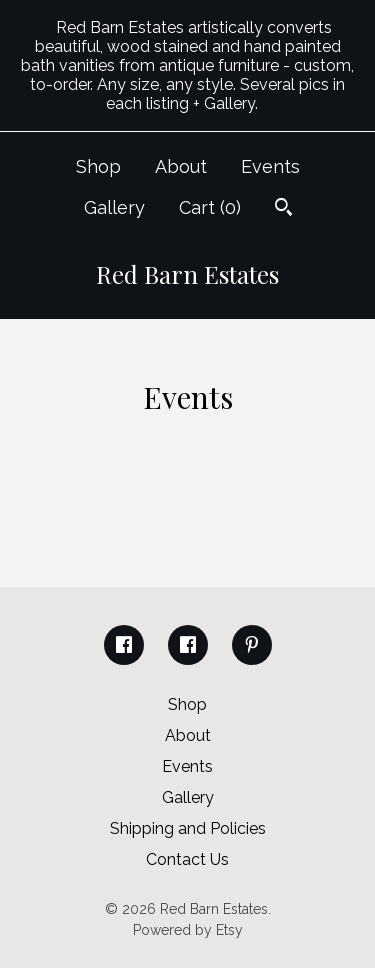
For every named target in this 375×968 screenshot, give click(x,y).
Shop (98, 166)
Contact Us (187, 859)
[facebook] (124, 645)
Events (270, 166)
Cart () (210, 207)
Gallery (114, 207)
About (181, 166)
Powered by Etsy (188, 930)
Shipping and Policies (188, 828)
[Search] (283, 209)
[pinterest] (252, 645)
